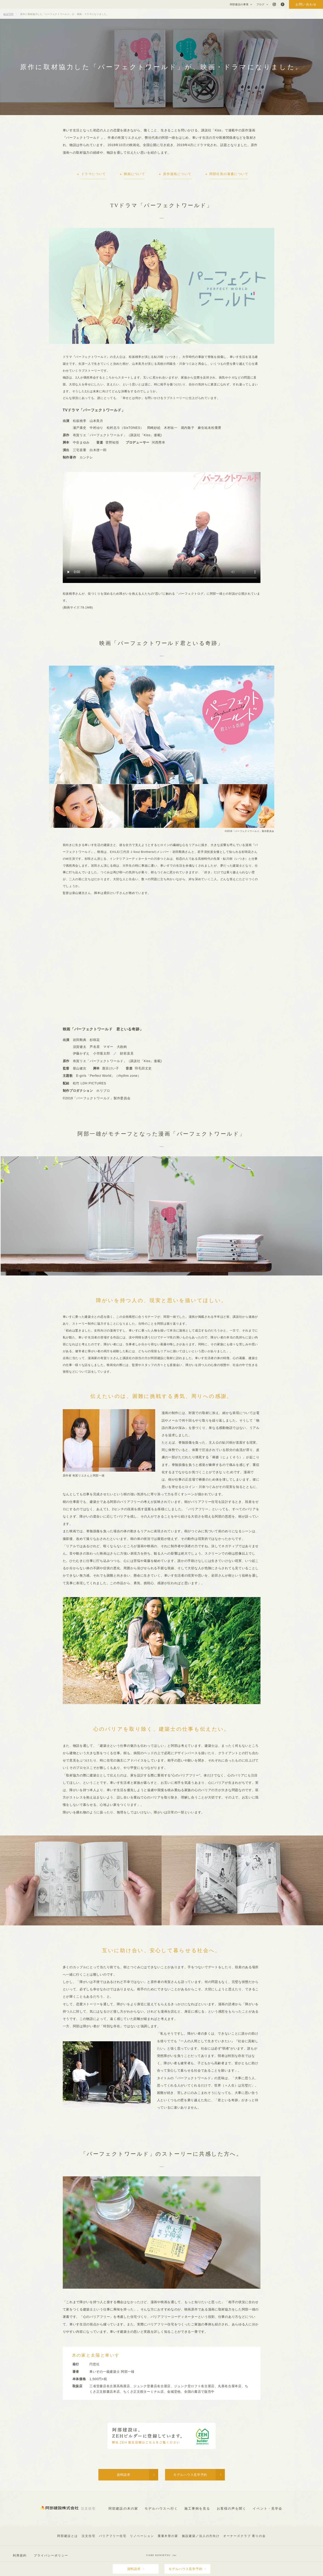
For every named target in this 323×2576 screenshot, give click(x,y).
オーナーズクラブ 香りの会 (244, 2536)
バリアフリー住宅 (112, 2536)
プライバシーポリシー (51, 2555)
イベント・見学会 (267, 2508)
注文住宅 (88, 2536)
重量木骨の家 (168, 2536)
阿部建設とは (67, 2536)
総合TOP (8, 14)
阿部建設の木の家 (123, 2508)
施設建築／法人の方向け (201, 2536)
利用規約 (20, 2555)
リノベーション (142, 2536)
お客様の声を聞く (231, 2508)
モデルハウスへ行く (161, 2508)
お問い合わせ (306, 4)
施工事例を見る (197, 2508)
